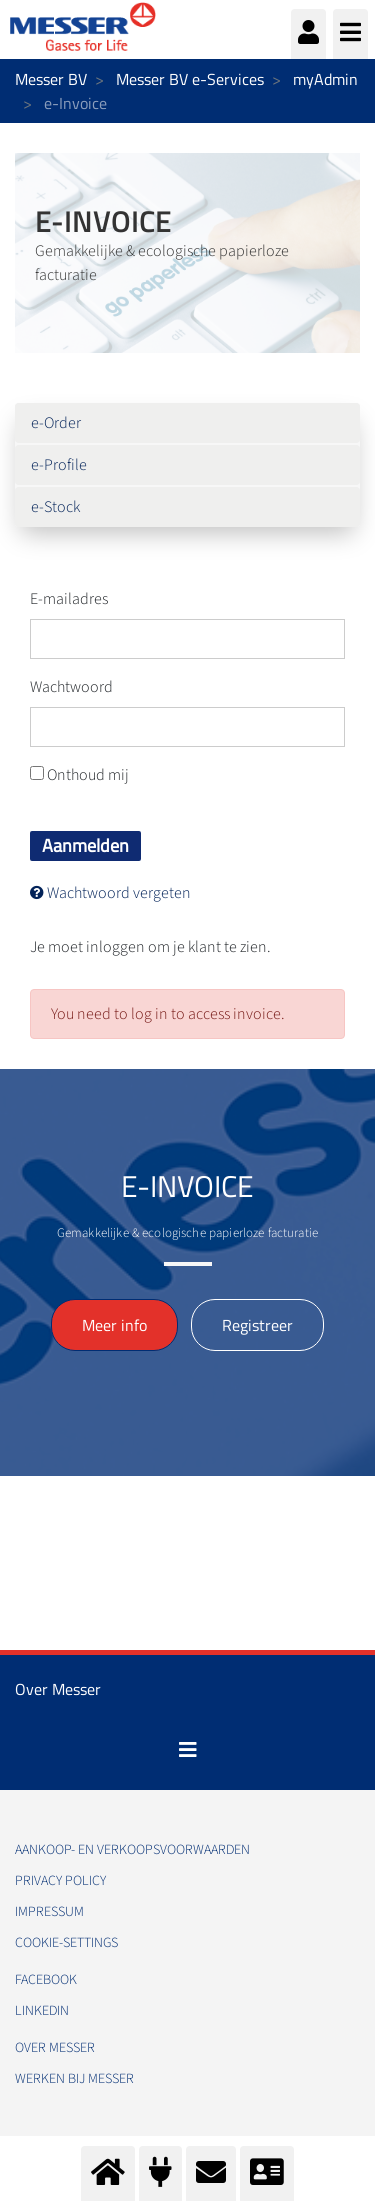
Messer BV (51, 79)
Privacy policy (60, 1881)
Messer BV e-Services (190, 79)
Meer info (114, 1325)
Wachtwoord (71, 687)
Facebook (46, 1980)
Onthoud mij (79, 775)
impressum (49, 1912)
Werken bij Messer (74, 2079)
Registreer (257, 1325)
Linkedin (42, 2011)
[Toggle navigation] (188, 1750)
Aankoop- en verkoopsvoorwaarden (132, 1850)
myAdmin (325, 79)
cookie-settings (66, 1943)
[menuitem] (187, 423)
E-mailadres (69, 599)
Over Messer (55, 2048)
